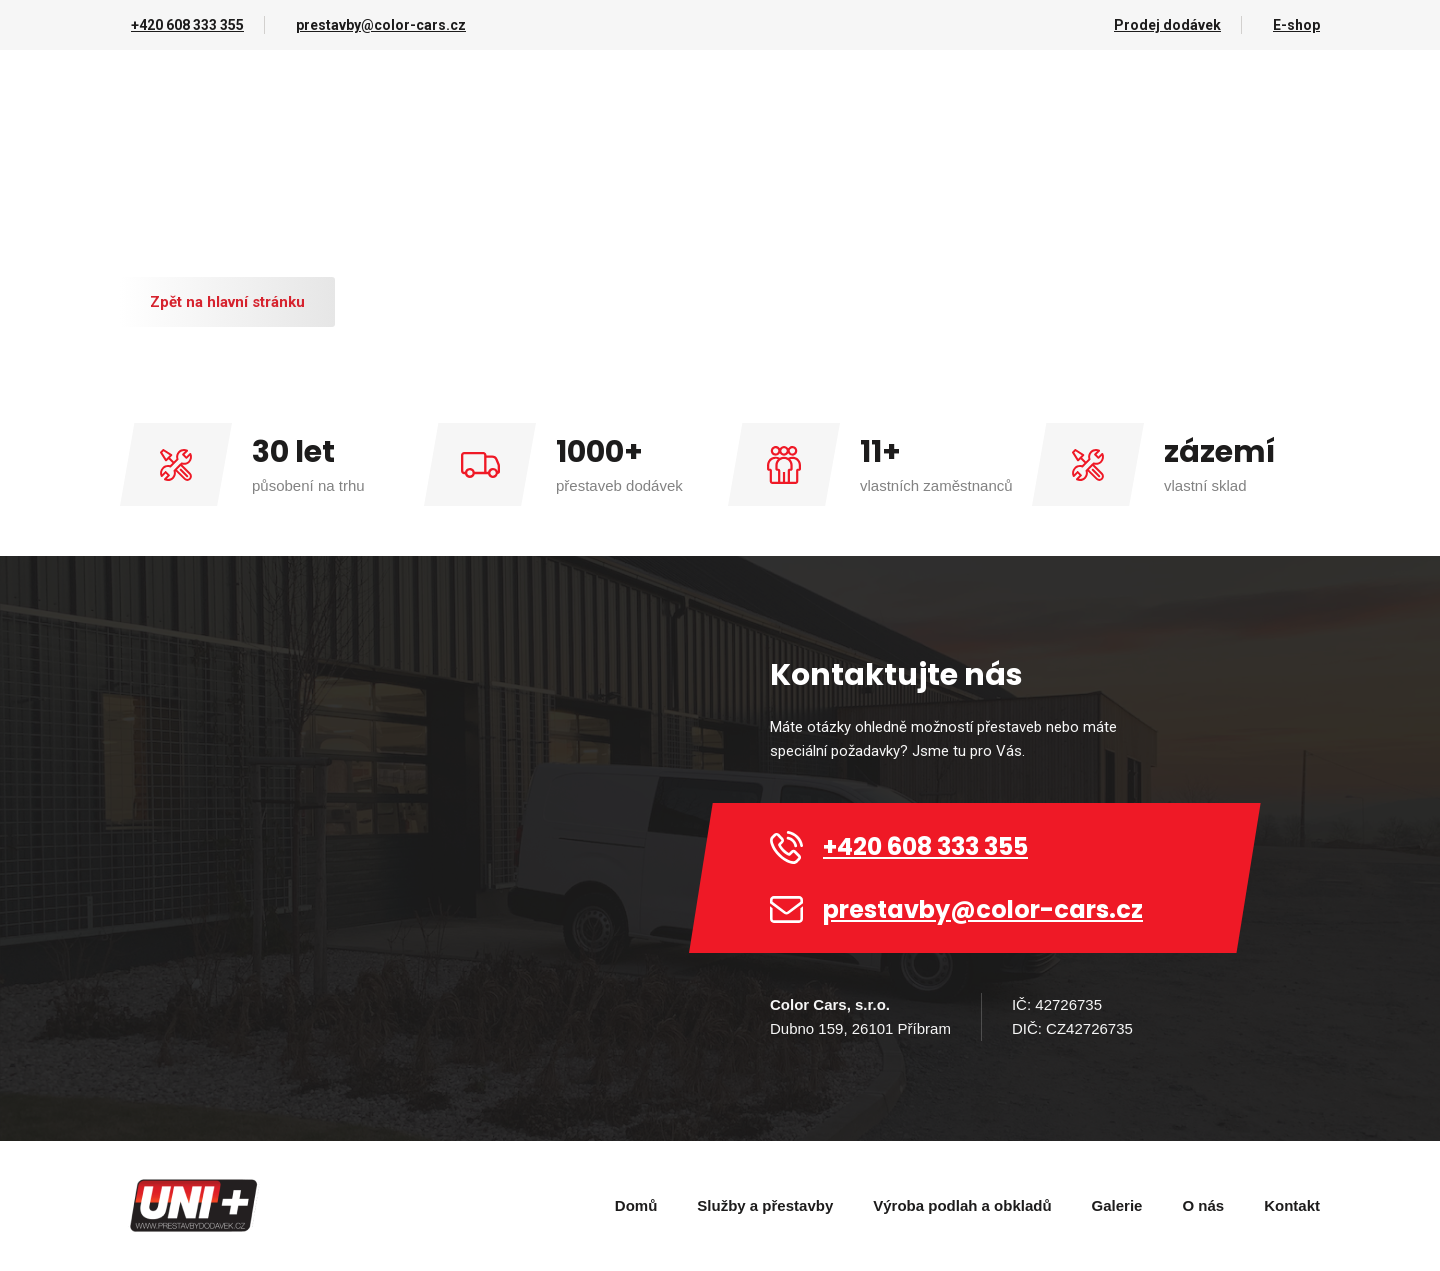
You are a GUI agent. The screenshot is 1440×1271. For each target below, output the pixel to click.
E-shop (1296, 25)
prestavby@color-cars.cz (381, 25)
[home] (195, 1206)
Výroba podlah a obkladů (962, 1205)
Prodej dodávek (1167, 25)
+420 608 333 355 (187, 25)
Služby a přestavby (765, 1205)
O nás (1203, 1205)
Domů (636, 1205)
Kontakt (1292, 1205)
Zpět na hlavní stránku (227, 302)
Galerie (1117, 1205)
